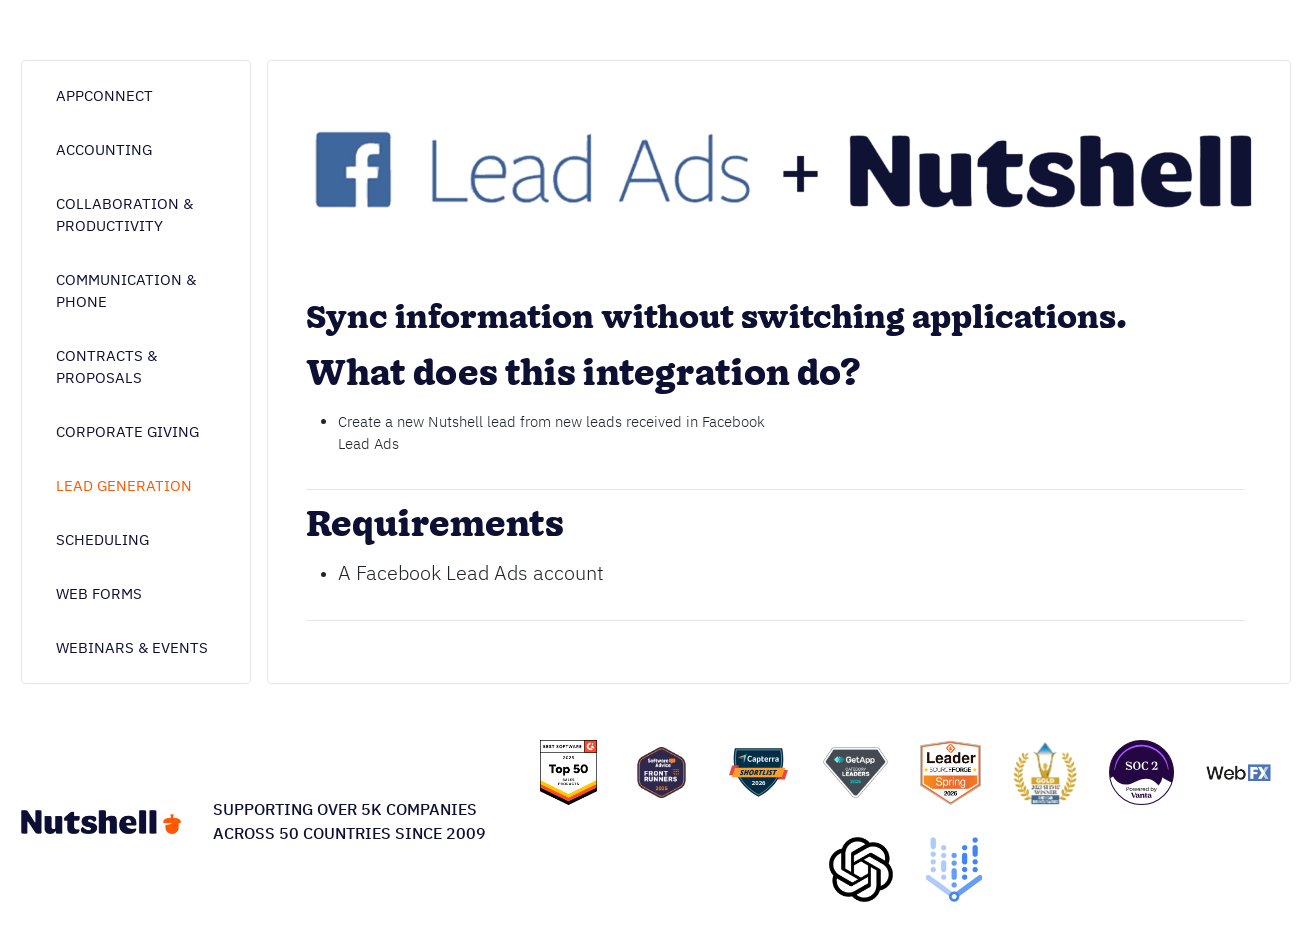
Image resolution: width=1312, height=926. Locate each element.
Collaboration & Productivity (124, 214)
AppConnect (104, 95)
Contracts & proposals (106, 366)
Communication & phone (126, 290)
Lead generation (124, 485)
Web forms (99, 593)
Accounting (104, 149)
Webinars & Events (132, 647)
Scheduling (102, 539)
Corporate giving (127, 431)
